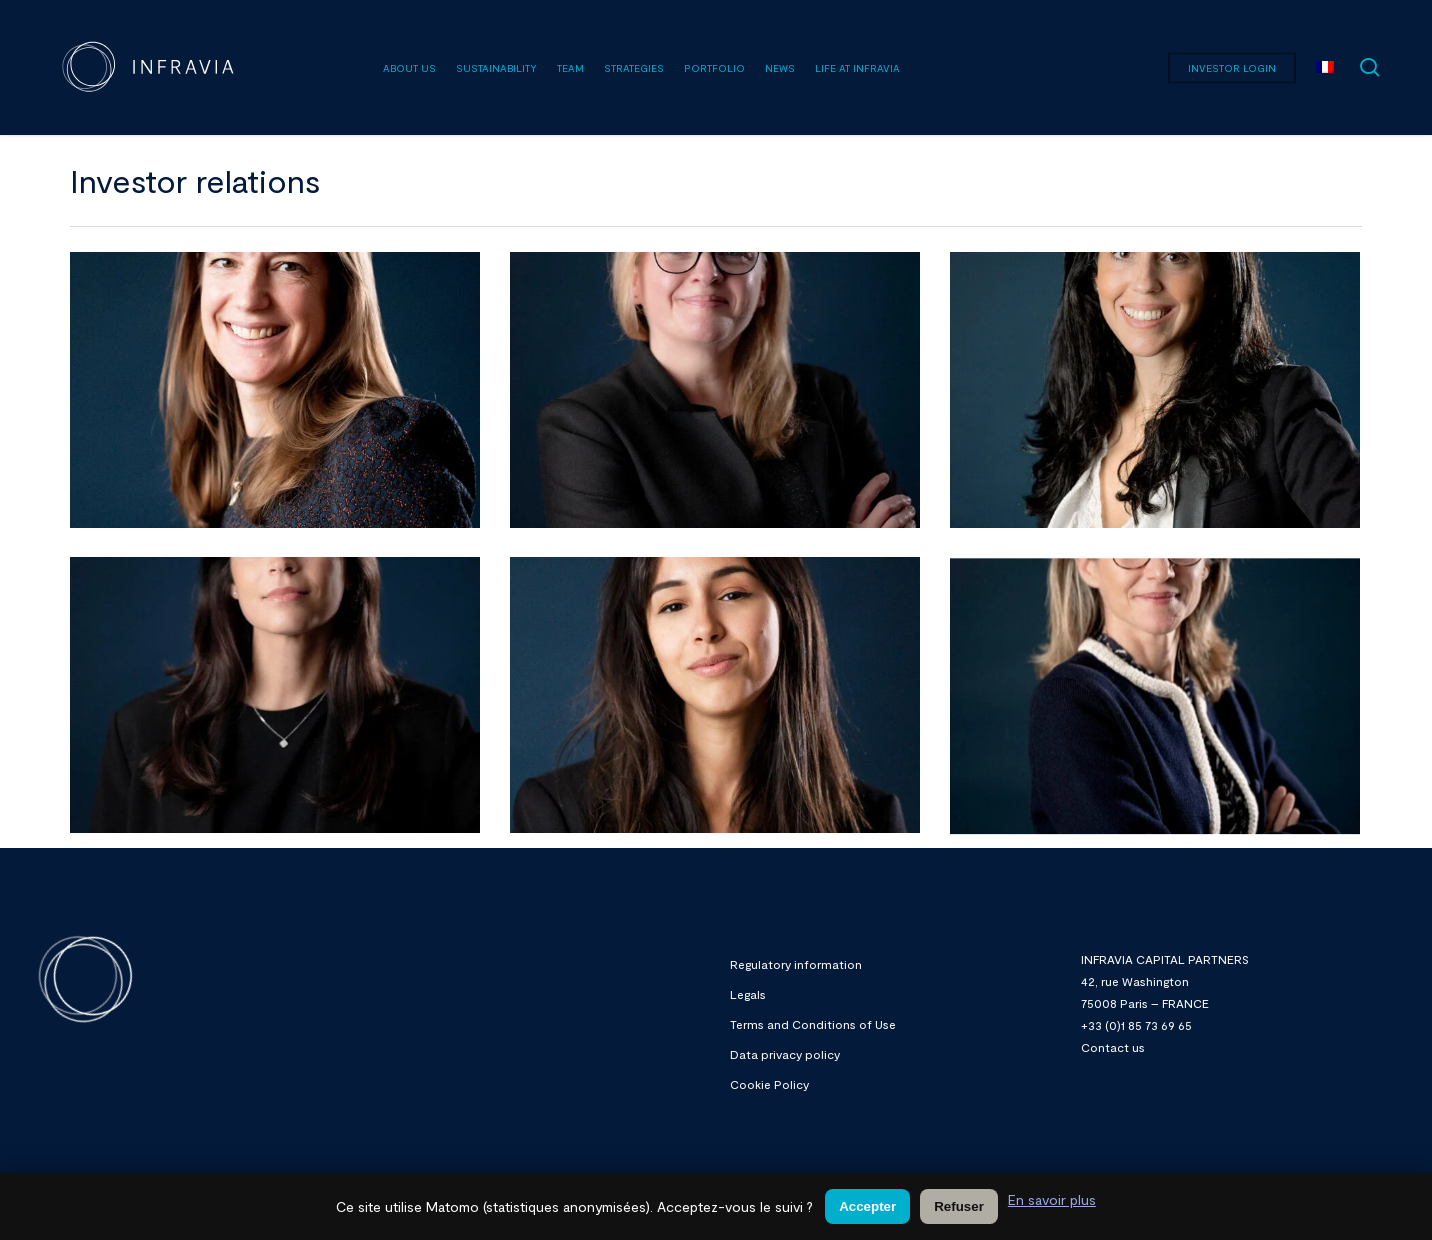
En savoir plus (1052, 1199)
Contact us (1113, 1047)
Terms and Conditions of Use (813, 1024)
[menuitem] (1325, 68)
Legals (748, 994)
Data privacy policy (785, 1054)
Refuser (959, 1206)
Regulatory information (796, 964)
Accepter (867, 1206)
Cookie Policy (769, 1084)
